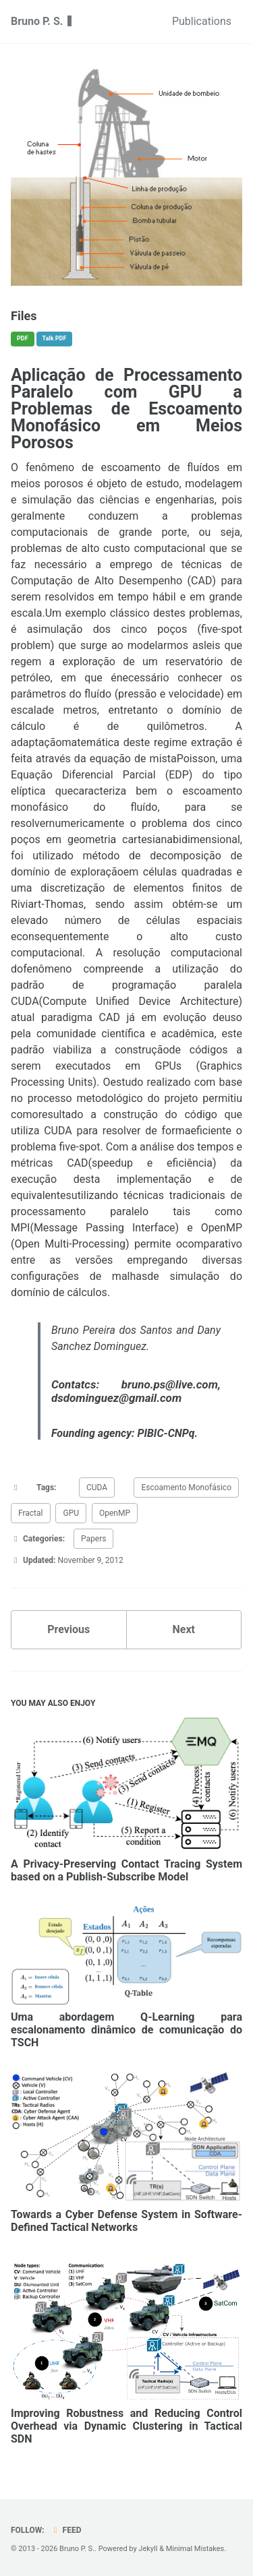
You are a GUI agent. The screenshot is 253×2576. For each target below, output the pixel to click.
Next (184, 1629)
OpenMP (114, 1513)
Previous (68, 1629)
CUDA (96, 1487)
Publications (201, 21)
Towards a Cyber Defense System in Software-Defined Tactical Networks (126, 2221)
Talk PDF (55, 338)
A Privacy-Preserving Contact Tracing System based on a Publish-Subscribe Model (126, 1870)
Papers (93, 1538)
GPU (71, 1513)
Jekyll (147, 2548)
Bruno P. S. (38, 21)
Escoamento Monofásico (186, 1487)
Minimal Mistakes (195, 2548)
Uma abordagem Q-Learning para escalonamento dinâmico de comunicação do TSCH (126, 2030)
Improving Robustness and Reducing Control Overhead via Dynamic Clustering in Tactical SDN (126, 2426)
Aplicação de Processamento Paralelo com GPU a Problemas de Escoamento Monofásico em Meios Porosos (126, 408)
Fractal (30, 1513)
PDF (22, 338)
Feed (66, 2530)
